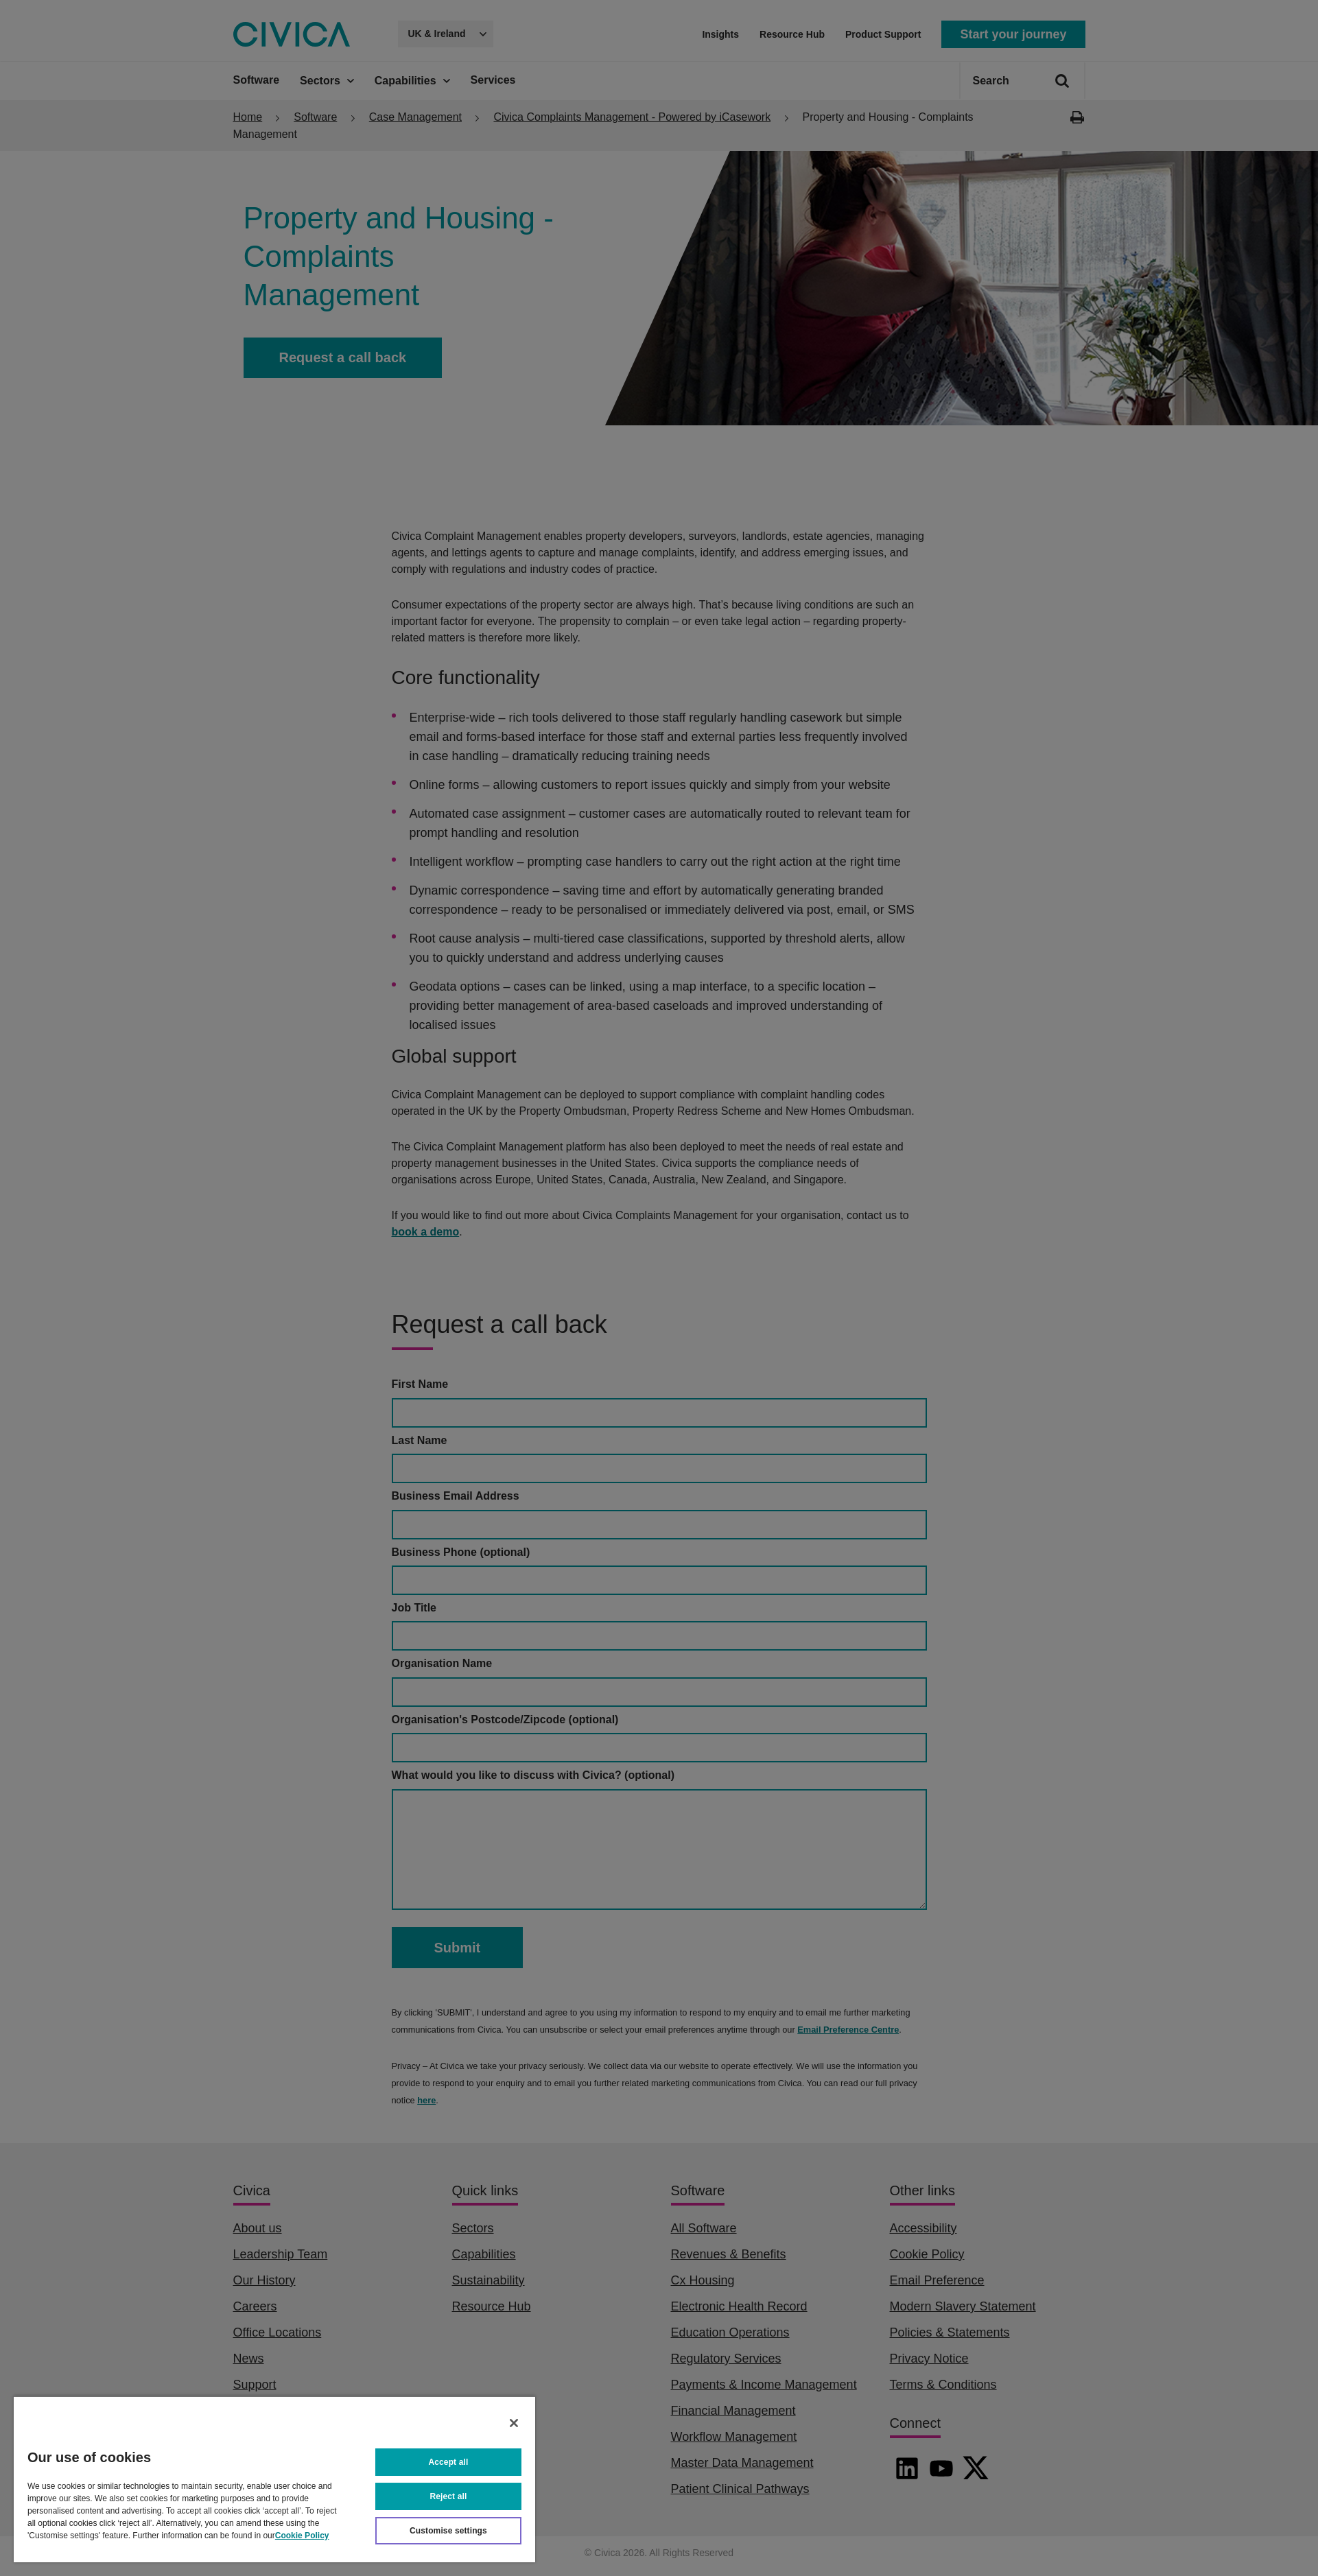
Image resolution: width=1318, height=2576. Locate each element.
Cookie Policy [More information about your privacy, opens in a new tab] (302, 2535)
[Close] (514, 2423)
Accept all (449, 2462)
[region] (274, 2479)
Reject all (448, 2496)
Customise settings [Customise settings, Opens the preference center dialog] (448, 2531)
